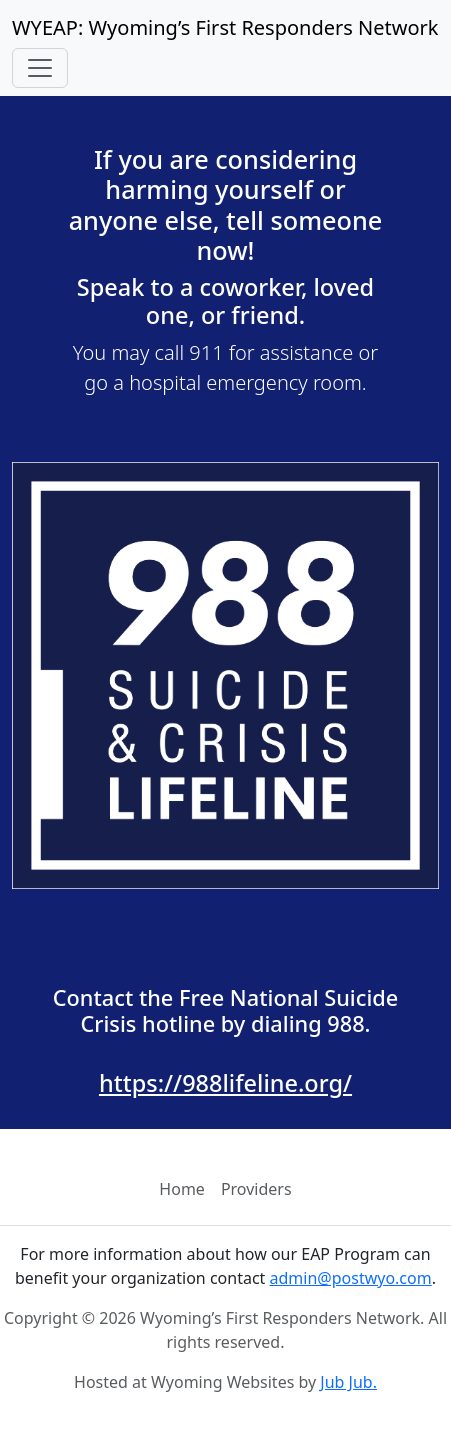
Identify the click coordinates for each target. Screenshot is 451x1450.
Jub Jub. (348, 1382)
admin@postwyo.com (351, 1278)
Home (182, 1189)
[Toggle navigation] (40, 68)
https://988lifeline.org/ (225, 1083)
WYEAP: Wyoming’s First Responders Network (225, 27)
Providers (256, 1189)
